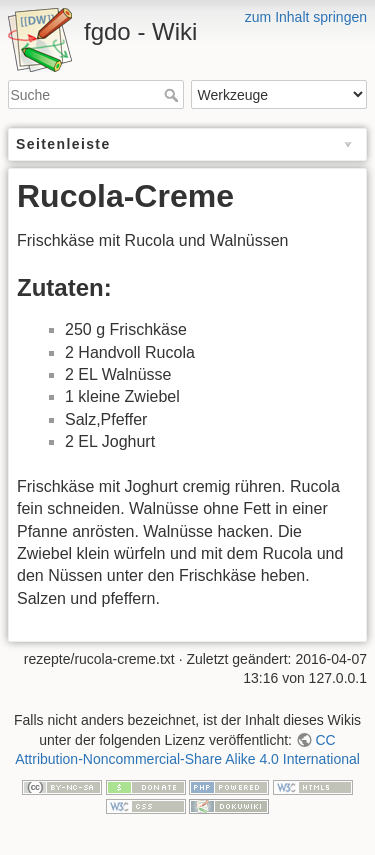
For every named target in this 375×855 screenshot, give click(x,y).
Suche (173, 95)
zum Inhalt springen (306, 17)
